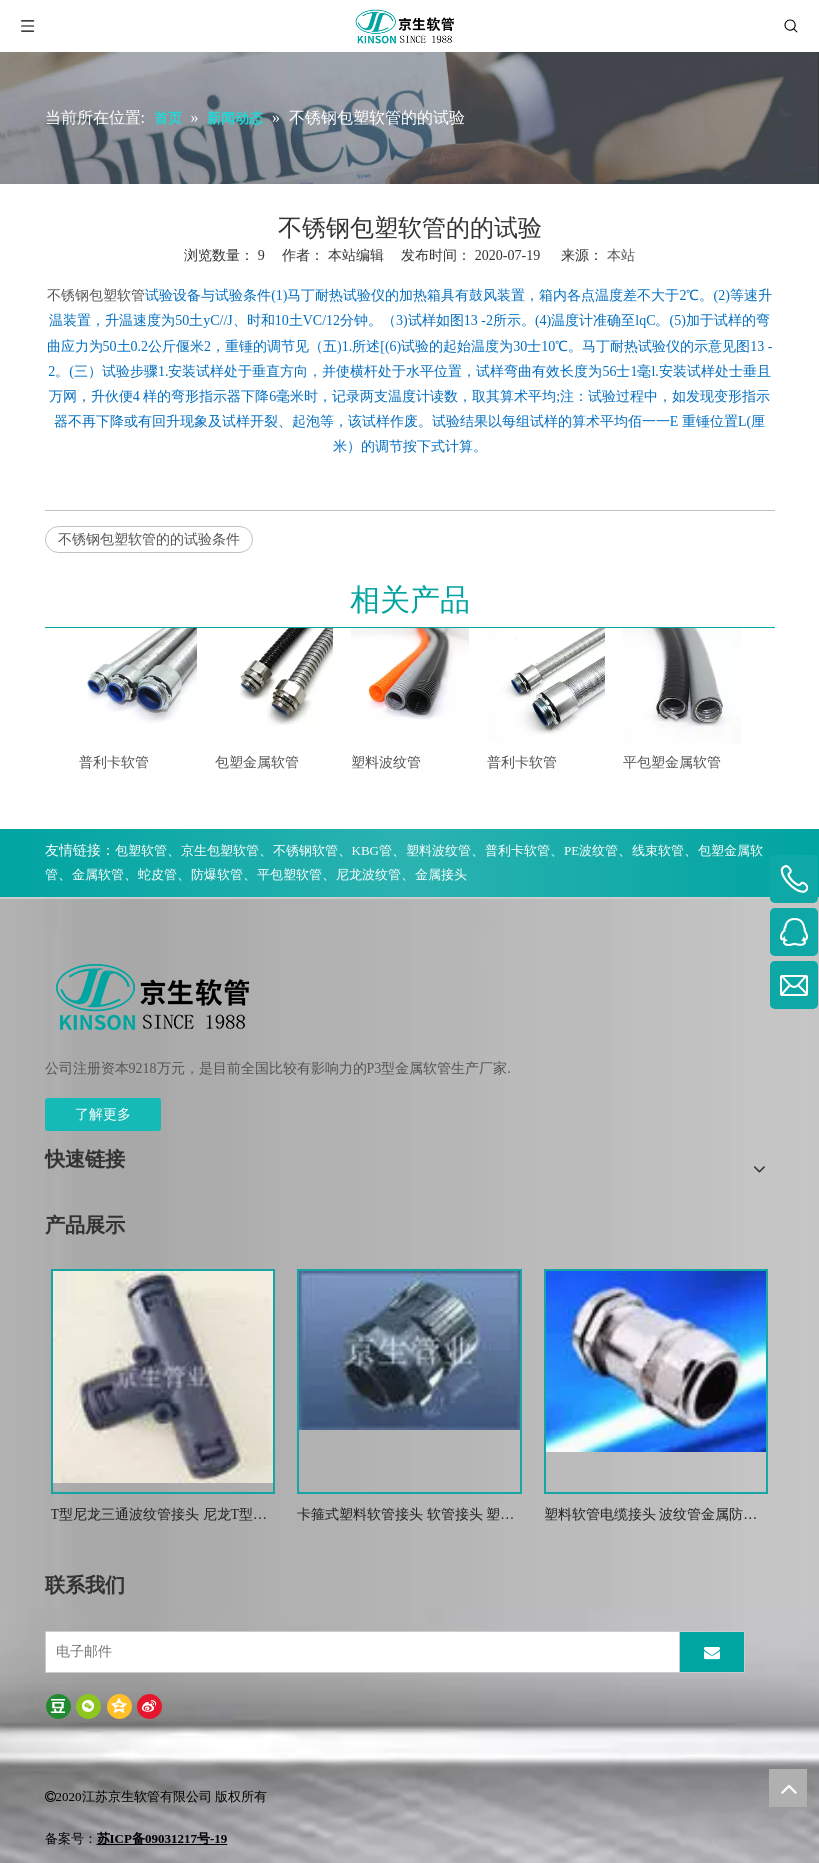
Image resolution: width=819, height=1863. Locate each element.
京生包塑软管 (220, 850)
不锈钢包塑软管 (96, 295)
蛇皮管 (157, 874)
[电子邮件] (360, 1652)
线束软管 (658, 850)
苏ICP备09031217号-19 (162, 1838)
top (788, 1788)
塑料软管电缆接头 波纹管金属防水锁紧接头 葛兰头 (651, 1516)
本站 (621, 255)
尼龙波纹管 (368, 874)
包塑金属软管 (257, 762)
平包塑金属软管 (672, 762)
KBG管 (372, 850)
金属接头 (441, 874)
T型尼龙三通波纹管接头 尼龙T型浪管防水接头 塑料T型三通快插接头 (159, 1516)
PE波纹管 (591, 850)
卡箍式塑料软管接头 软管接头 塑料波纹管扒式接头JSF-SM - (405, 1516)
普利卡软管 (114, 762)
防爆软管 (217, 874)
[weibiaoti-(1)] (154, 996)
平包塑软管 (289, 874)
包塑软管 (141, 850)
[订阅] (712, 1652)
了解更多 (103, 1114)
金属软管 (98, 874)
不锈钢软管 (305, 850)
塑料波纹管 (386, 762)
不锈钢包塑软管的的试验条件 (149, 539)
